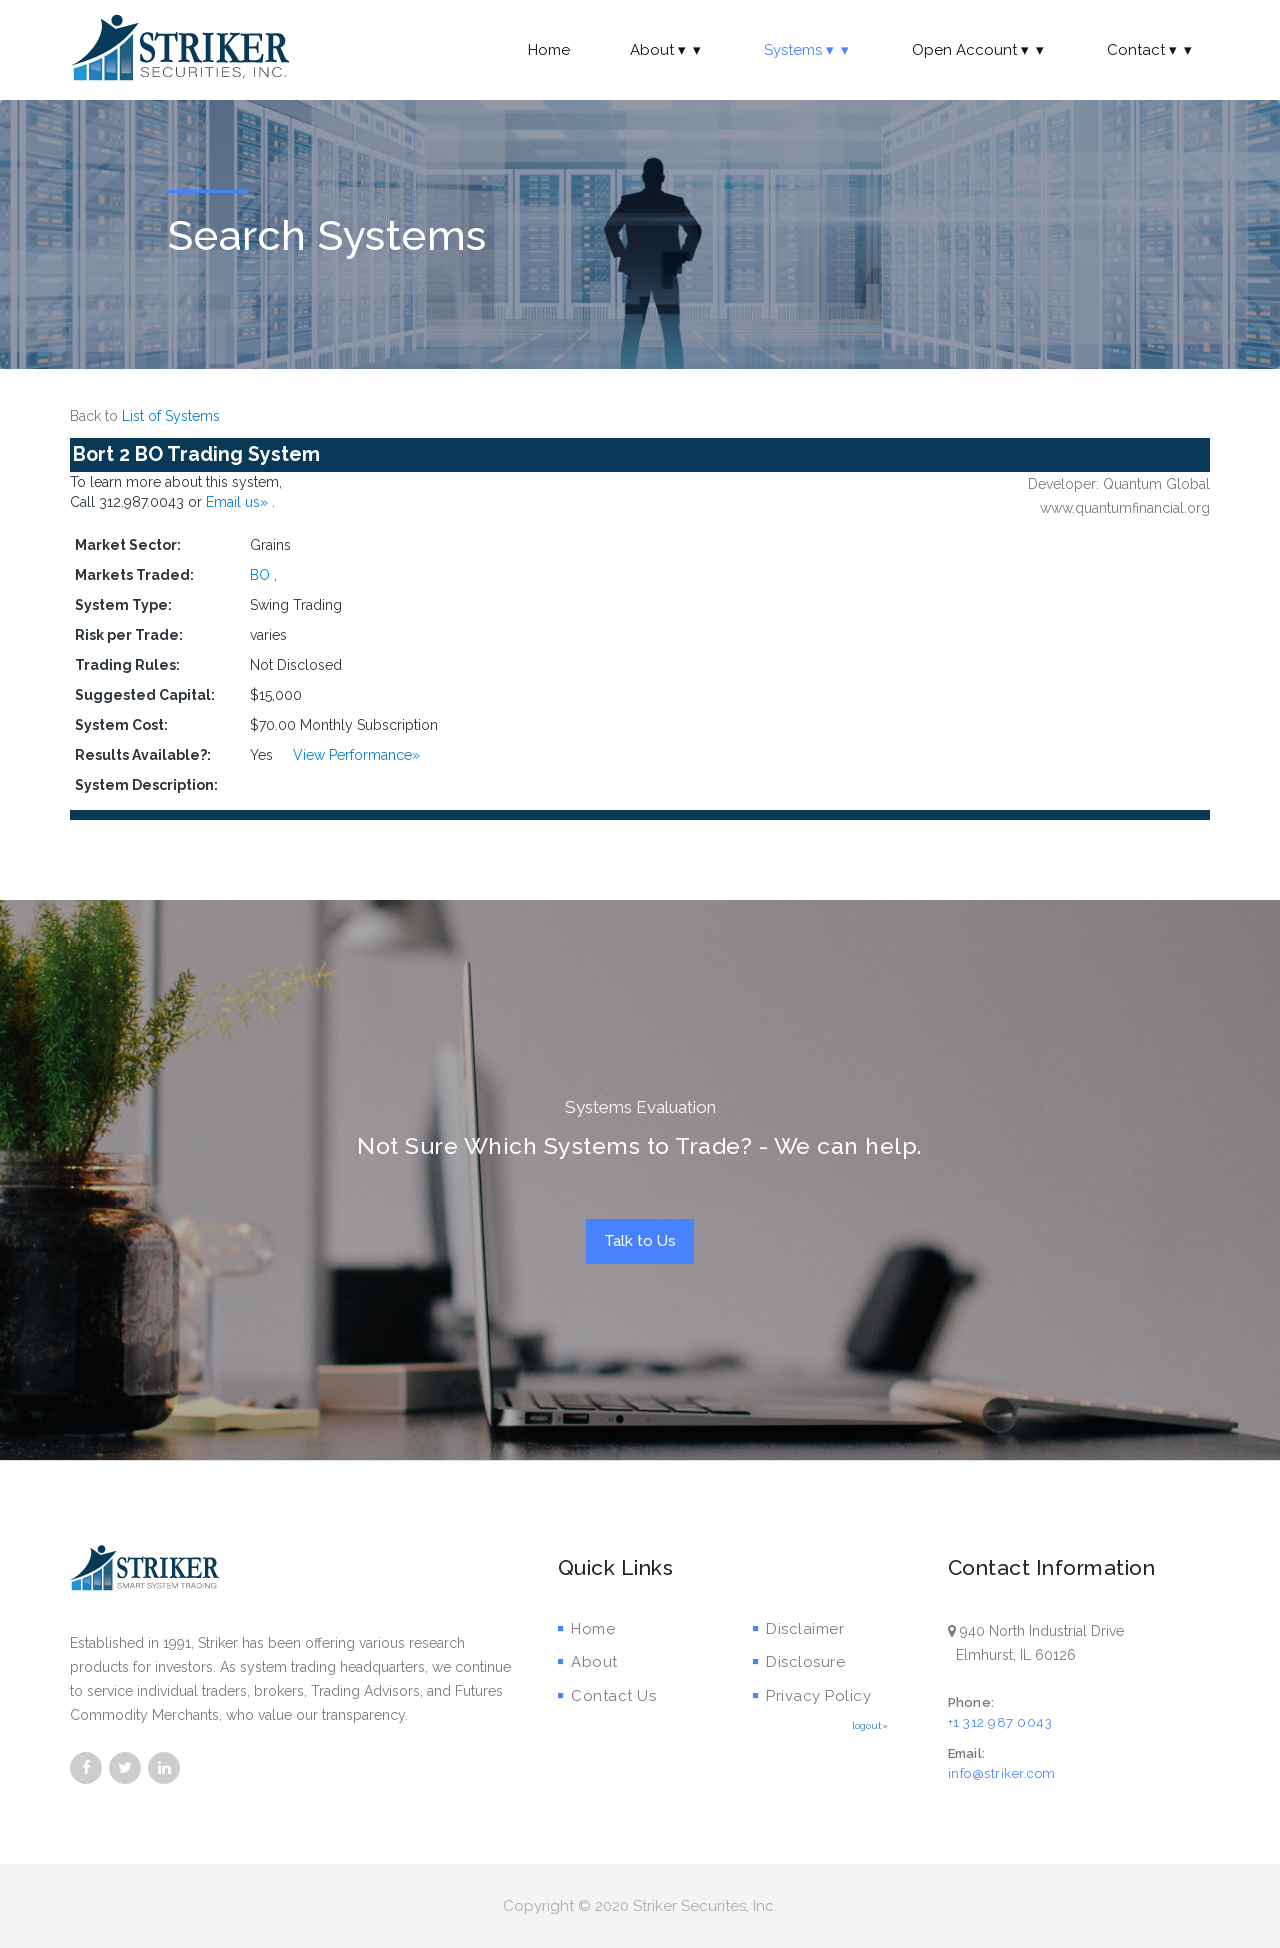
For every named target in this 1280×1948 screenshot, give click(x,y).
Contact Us (607, 1696)
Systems (808, 50)
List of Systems (171, 416)
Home (549, 50)
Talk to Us (640, 1241)
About (667, 50)
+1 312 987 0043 (1000, 1722)
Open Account (979, 50)
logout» (870, 1725)
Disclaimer (799, 1629)
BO (260, 575)
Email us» (239, 502)
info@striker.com (1002, 1773)
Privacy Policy (812, 1696)
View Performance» (356, 755)
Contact (1151, 50)
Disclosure (799, 1662)
